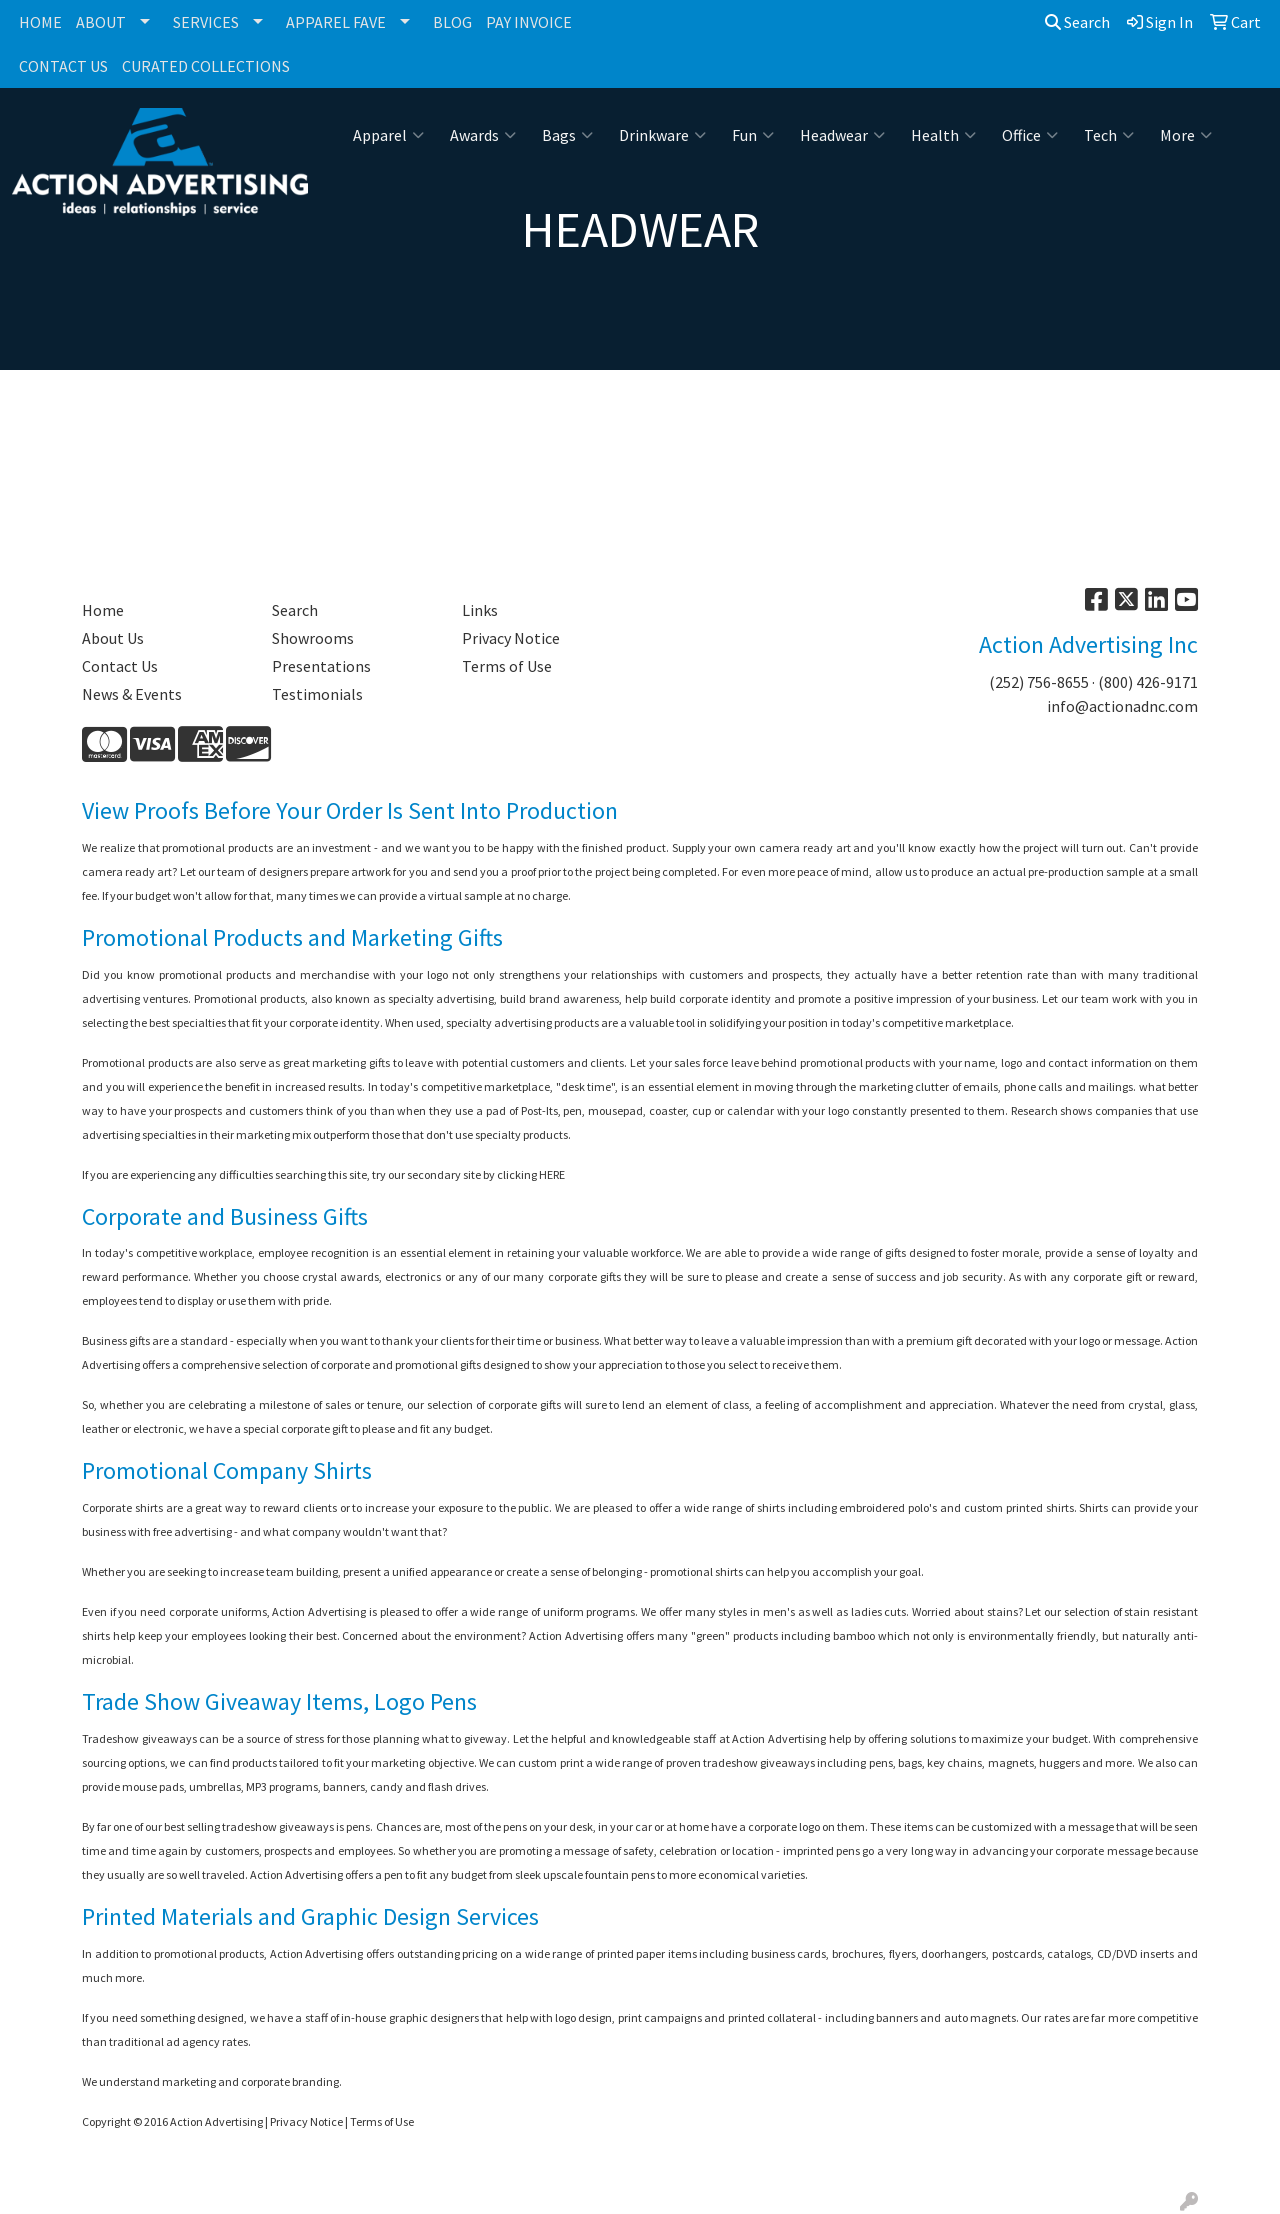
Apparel (388, 135)
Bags (567, 135)
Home (103, 610)
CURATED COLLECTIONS (206, 66)
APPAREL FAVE (336, 22)
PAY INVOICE (529, 22)
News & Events (132, 694)
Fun (753, 135)
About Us (113, 638)
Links (480, 610)
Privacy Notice (511, 638)
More (1186, 135)
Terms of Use (507, 666)
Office (1030, 135)
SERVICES (206, 22)
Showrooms (313, 638)
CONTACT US (63, 66)
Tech (1109, 135)
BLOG (452, 22)
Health (943, 135)
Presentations (321, 666)
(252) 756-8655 (1039, 682)
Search (1077, 22)
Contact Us (120, 666)
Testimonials (317, 694)
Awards (483, 135)
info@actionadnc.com (1122, 706)
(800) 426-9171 (1148, 682)
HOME (40, 22)
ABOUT (101, 22)
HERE (552, 1174)
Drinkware (662, 135)
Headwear (842, 135)
